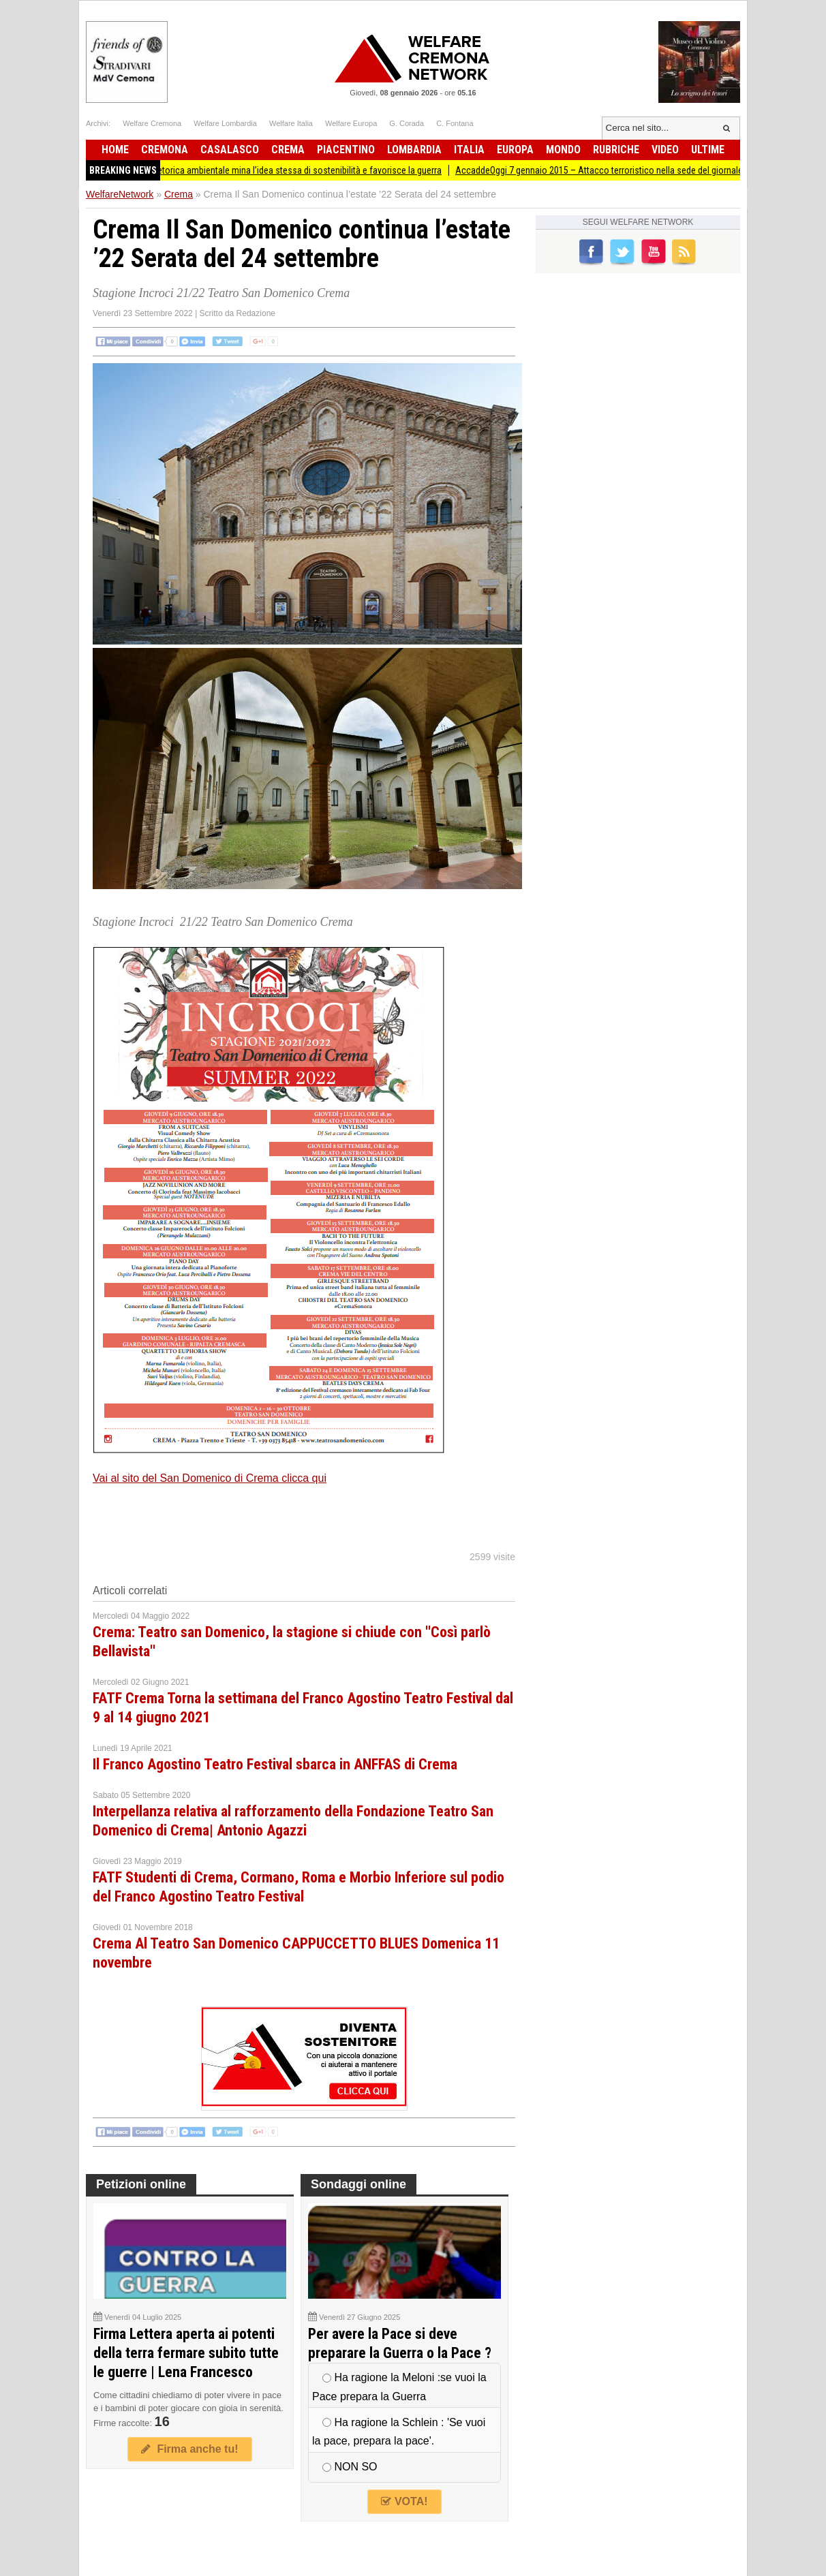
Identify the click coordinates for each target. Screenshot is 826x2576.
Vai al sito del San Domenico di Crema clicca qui (209, 1478)
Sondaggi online (358, 2184)
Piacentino (346, 149)
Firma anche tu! (189, 2449)
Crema (288, 149)
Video (665, 149)
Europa (515, 149)
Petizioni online (141, 2184)
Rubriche (616, 149)
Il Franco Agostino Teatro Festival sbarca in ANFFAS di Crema (275, 1764)
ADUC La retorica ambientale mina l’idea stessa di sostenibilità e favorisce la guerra (286, 170)
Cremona (164, 149)
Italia (469, 149)
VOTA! (404, 2501)
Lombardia (414, 149)
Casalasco (229, 149)
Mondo (563, 149)
